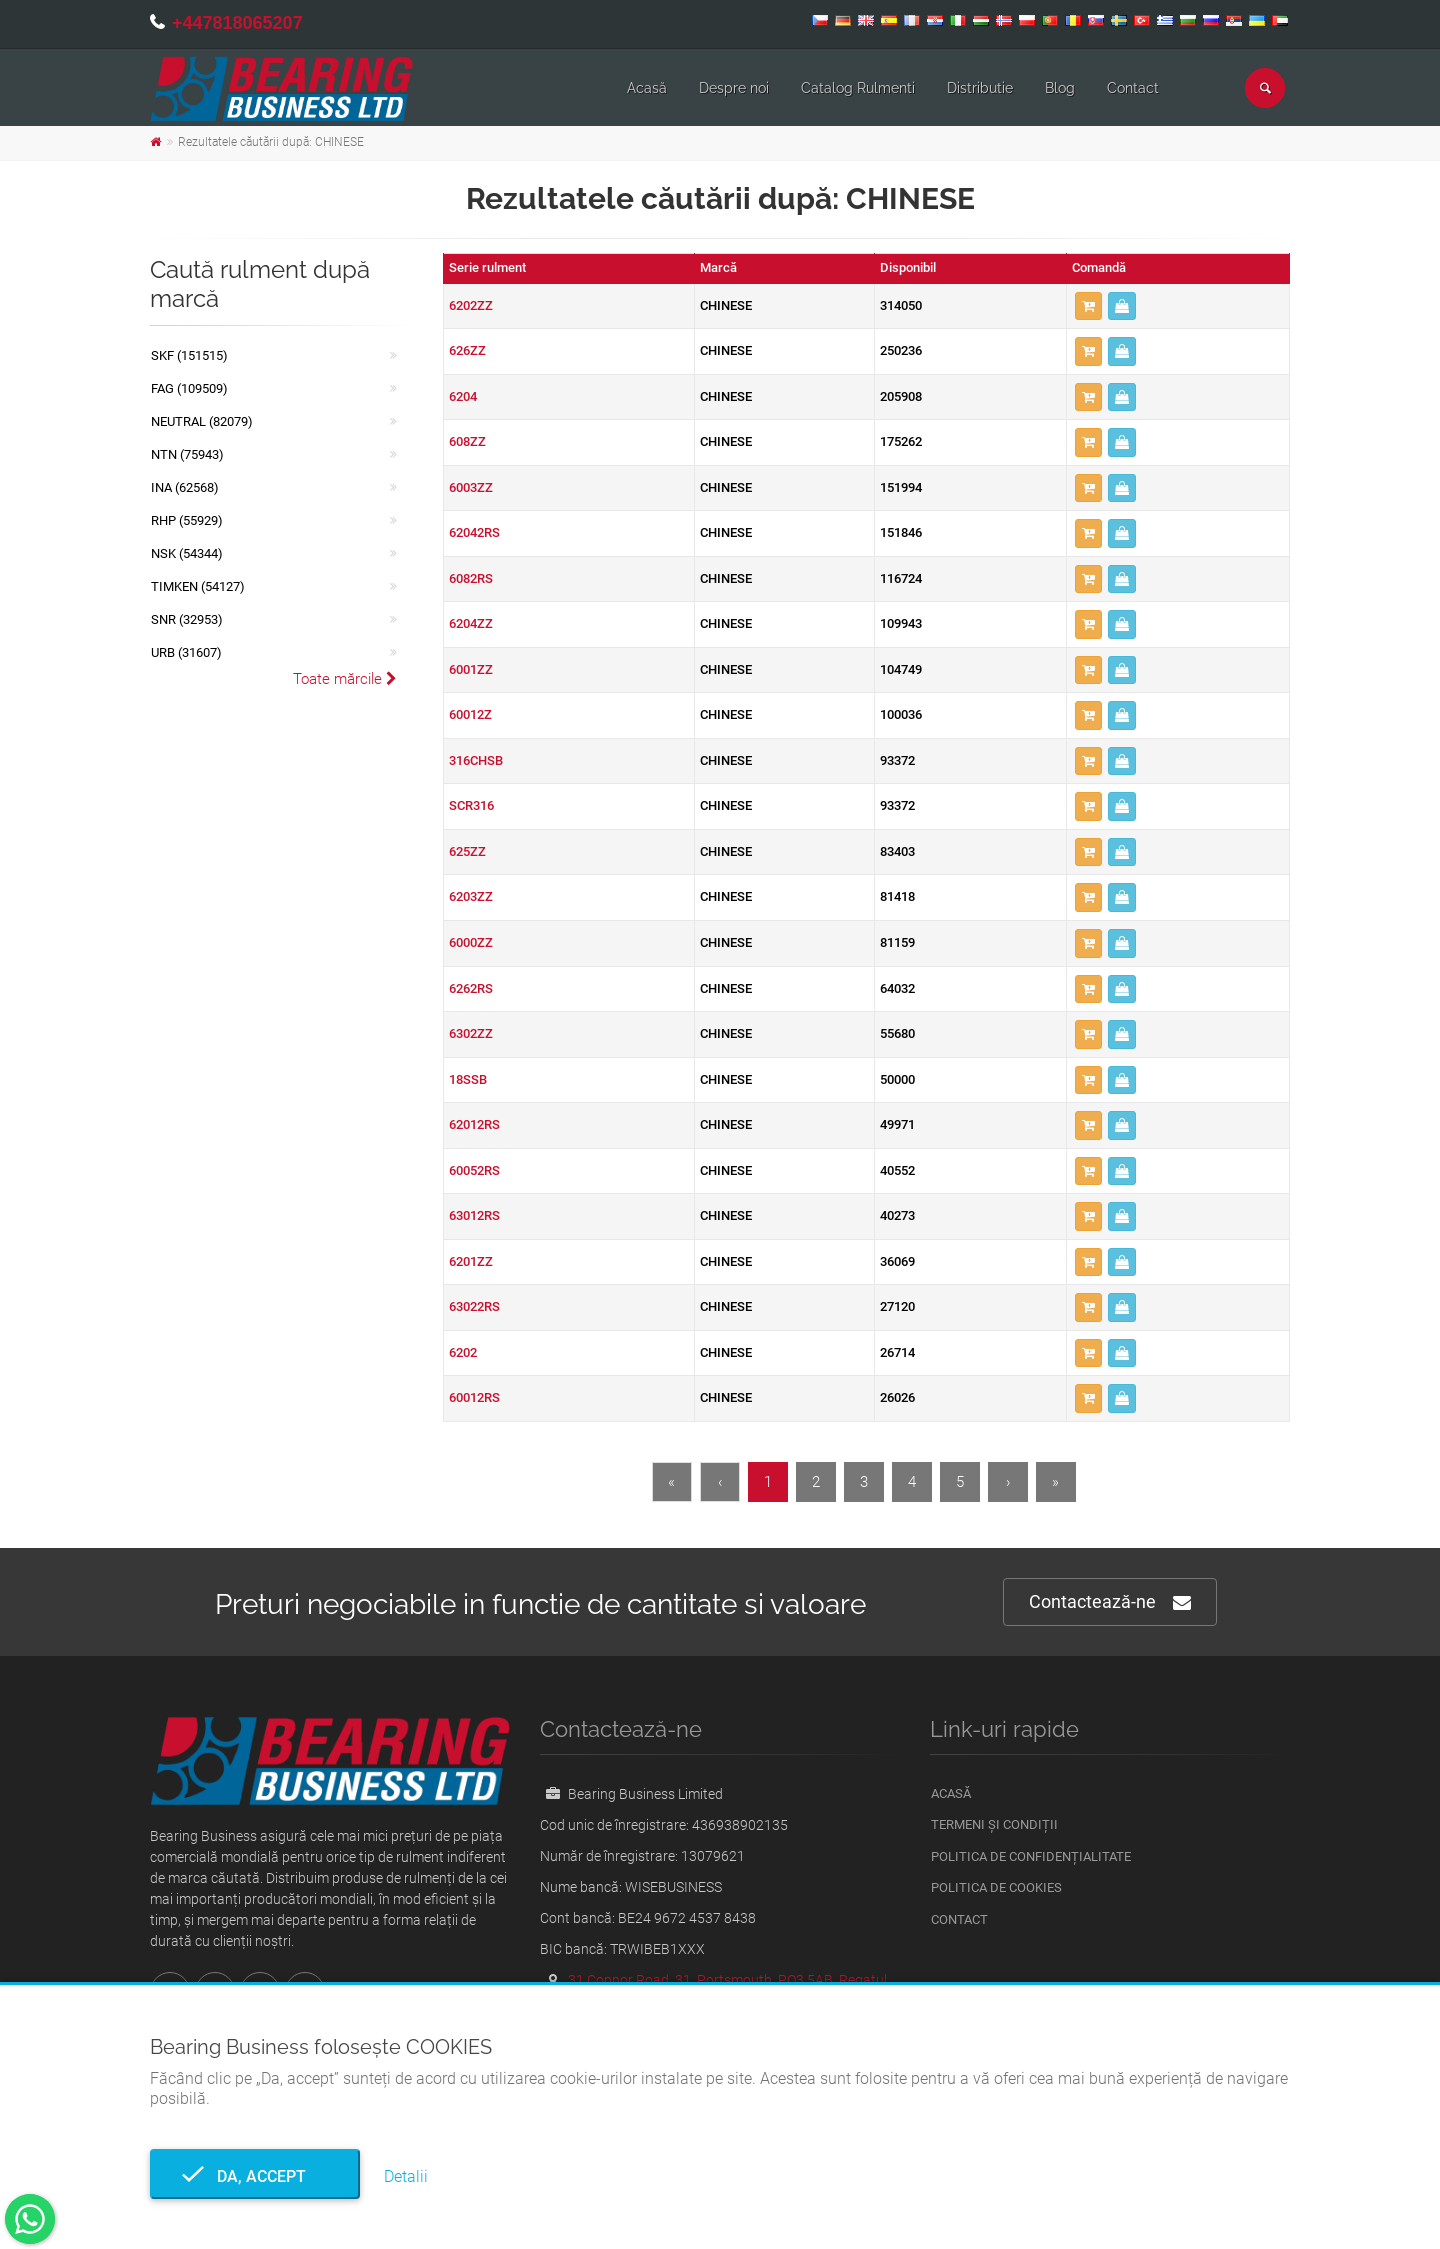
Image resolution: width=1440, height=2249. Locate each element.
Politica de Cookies (996, 1887)
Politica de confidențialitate (1031, 1856)
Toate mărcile (345, 679)
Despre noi (734, 88)
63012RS (474, 1215)
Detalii (406, 2176)
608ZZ (467, 441)
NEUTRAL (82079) (202, 421)
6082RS (471, 578)
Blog (1060, 88)
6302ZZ (471, 1033)
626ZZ (467, 350)
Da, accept (255, 2176)
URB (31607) (186, 652)
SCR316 (471, 805)
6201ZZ (471, 1261)
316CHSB (476, 760)
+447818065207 (237, 23)
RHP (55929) (187, 520)
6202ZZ (471, 305)
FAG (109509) (189, 388)
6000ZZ (471, 942)
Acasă (647, 88)
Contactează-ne (1110, 1602)
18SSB (468, 1079)
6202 (463, 1352)
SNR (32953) (187, 619)
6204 (463, 396)
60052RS (474, 1170)
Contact (1133, 88)
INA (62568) (185, 487)
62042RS (474, 532)
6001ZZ (471, 669)
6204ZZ (471, 623)
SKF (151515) (189, 355)
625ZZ (467, 851)
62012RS (474, 1124)
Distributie (980, 88)
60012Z (470, 714)
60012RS (474, 1397)
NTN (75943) (187, 454)
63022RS (474, 1306)
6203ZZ (471, 896)
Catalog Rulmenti (858, 88)
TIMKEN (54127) (198, 586)
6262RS (471, 988)
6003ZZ (471, 487)
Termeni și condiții (994, 1824)
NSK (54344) (187, 553)
